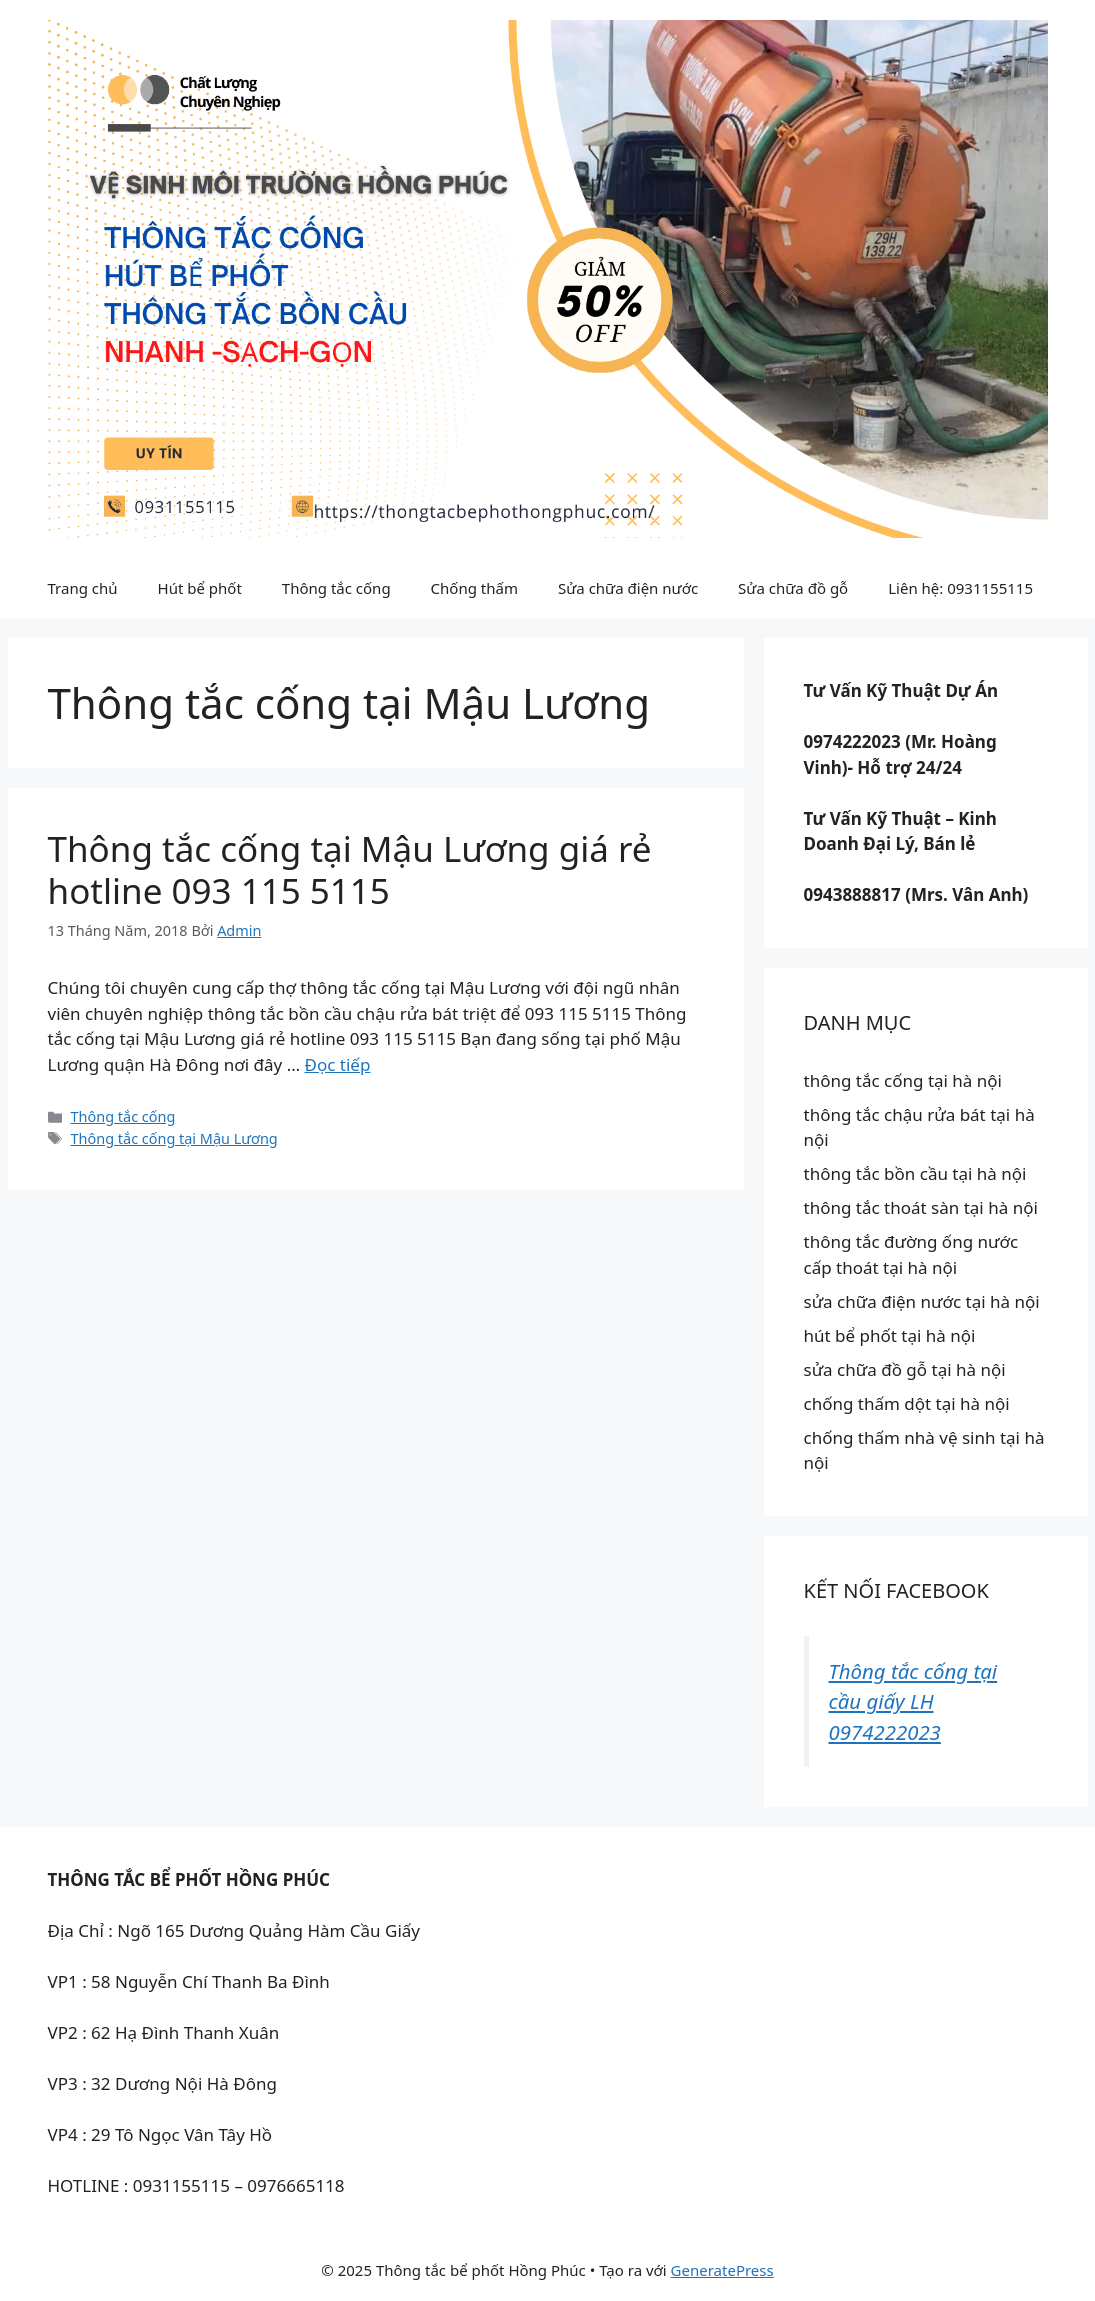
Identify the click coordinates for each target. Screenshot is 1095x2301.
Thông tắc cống (336, 588)
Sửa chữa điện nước (628, 588)
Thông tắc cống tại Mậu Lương (174, 1138)
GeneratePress (722, 2270)
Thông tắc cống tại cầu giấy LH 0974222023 (913, 1701)
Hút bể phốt (200, 588)
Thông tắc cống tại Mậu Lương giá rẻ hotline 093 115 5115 (350, 869)
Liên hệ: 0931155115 (960, 588)
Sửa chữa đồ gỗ (793, 588)
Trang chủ (83, 588)
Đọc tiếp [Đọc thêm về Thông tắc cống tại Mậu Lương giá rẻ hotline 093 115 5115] (338, 1064)
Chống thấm (474, 588)
